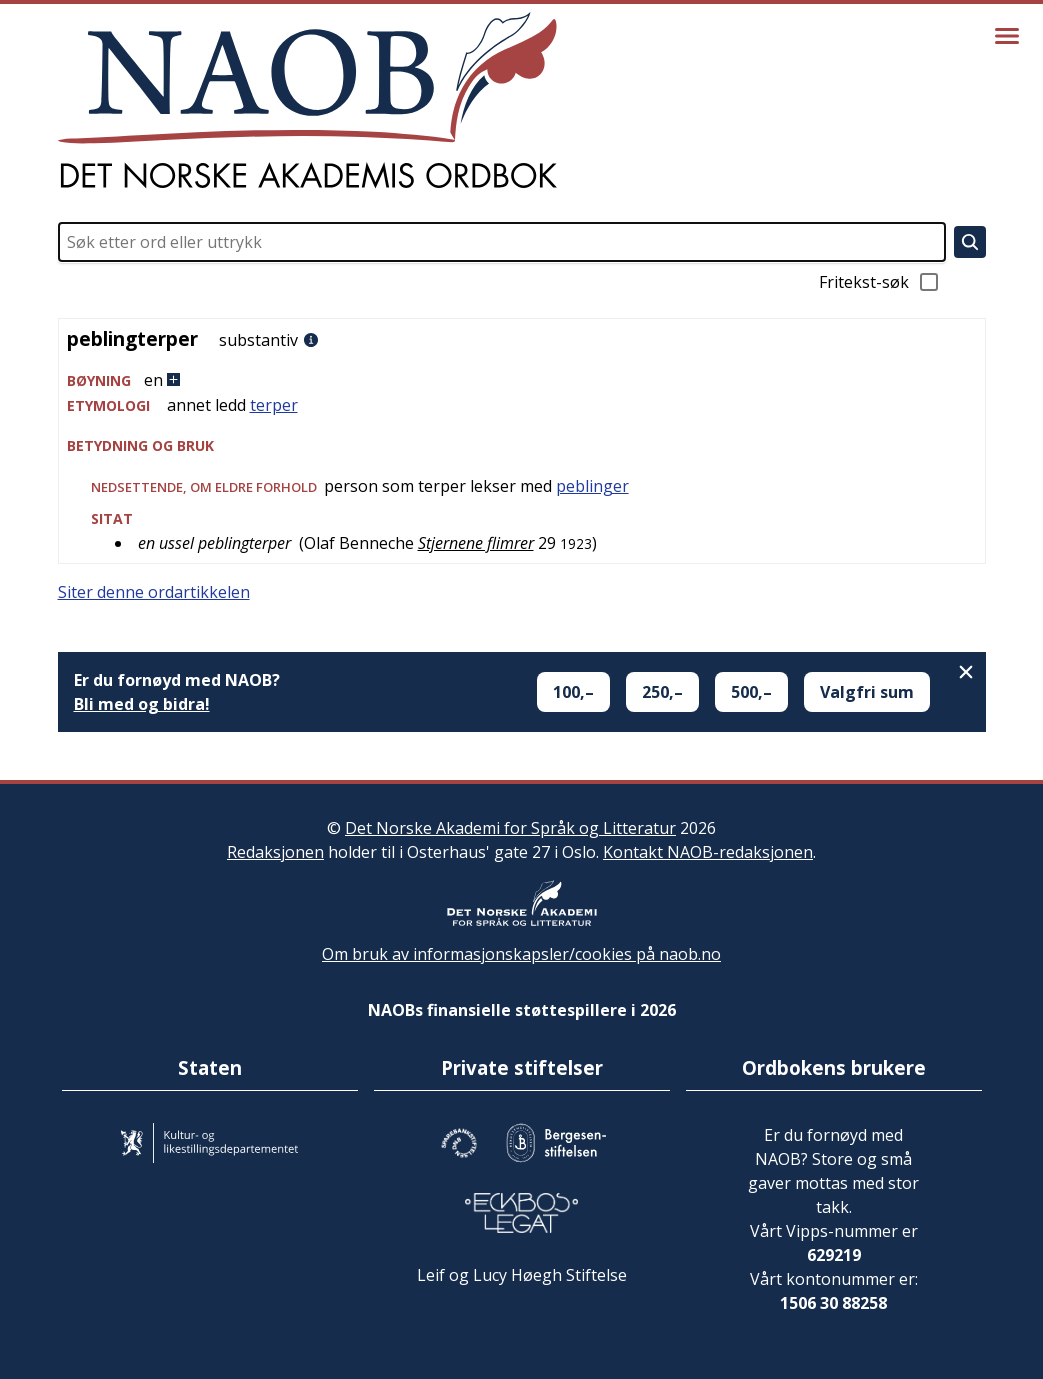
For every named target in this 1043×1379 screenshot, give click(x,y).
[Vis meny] (1007, 36)
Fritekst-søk (880, 282)
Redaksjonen (275, 852)
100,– (573, 692)
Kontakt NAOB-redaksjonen (708, 852)
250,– (662, 692)
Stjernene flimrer (476, 543)
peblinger (592, 486)
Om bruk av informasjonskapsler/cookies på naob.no (521, 954)
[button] (522, 380)
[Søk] (970, 242)
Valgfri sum (867, 692)
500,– (751, 692)
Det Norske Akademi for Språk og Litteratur (510, 828)
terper (274, 405)
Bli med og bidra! (142, 704)
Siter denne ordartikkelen (154, 592)
